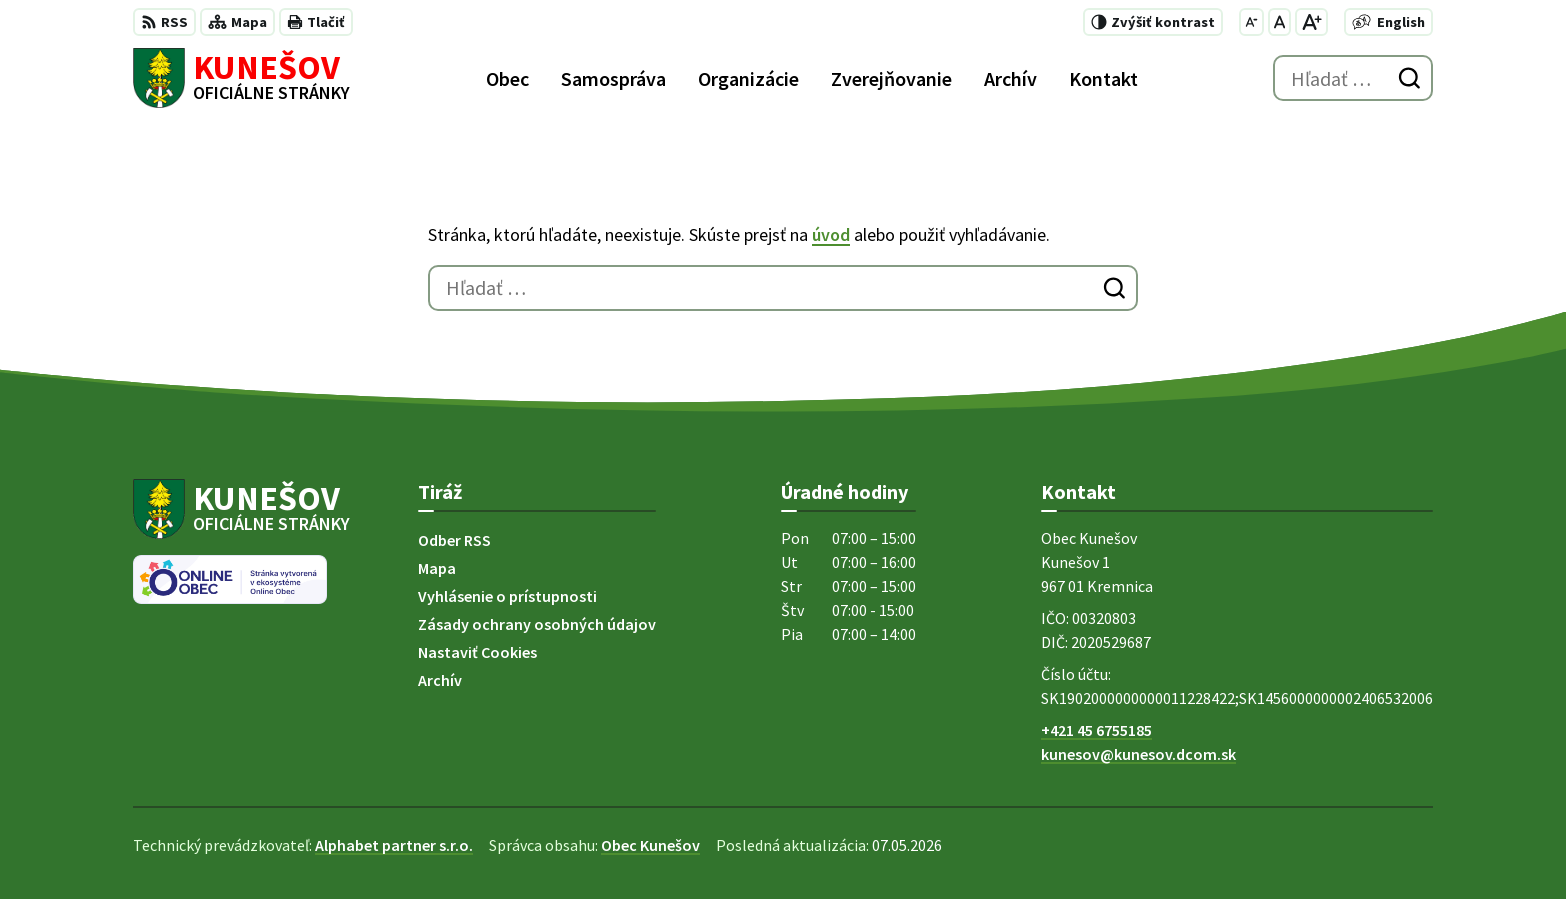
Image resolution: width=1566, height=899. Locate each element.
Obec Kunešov (650, 845)
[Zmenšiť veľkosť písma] (1251, 22)
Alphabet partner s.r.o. (394, 845)
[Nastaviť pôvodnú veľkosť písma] (1279, 22)
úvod (831, 234)
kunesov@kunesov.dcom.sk (1138, 754)
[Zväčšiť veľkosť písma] (1311, 22)
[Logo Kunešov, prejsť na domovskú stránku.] (241, 78)
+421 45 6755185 (1096, 730)
